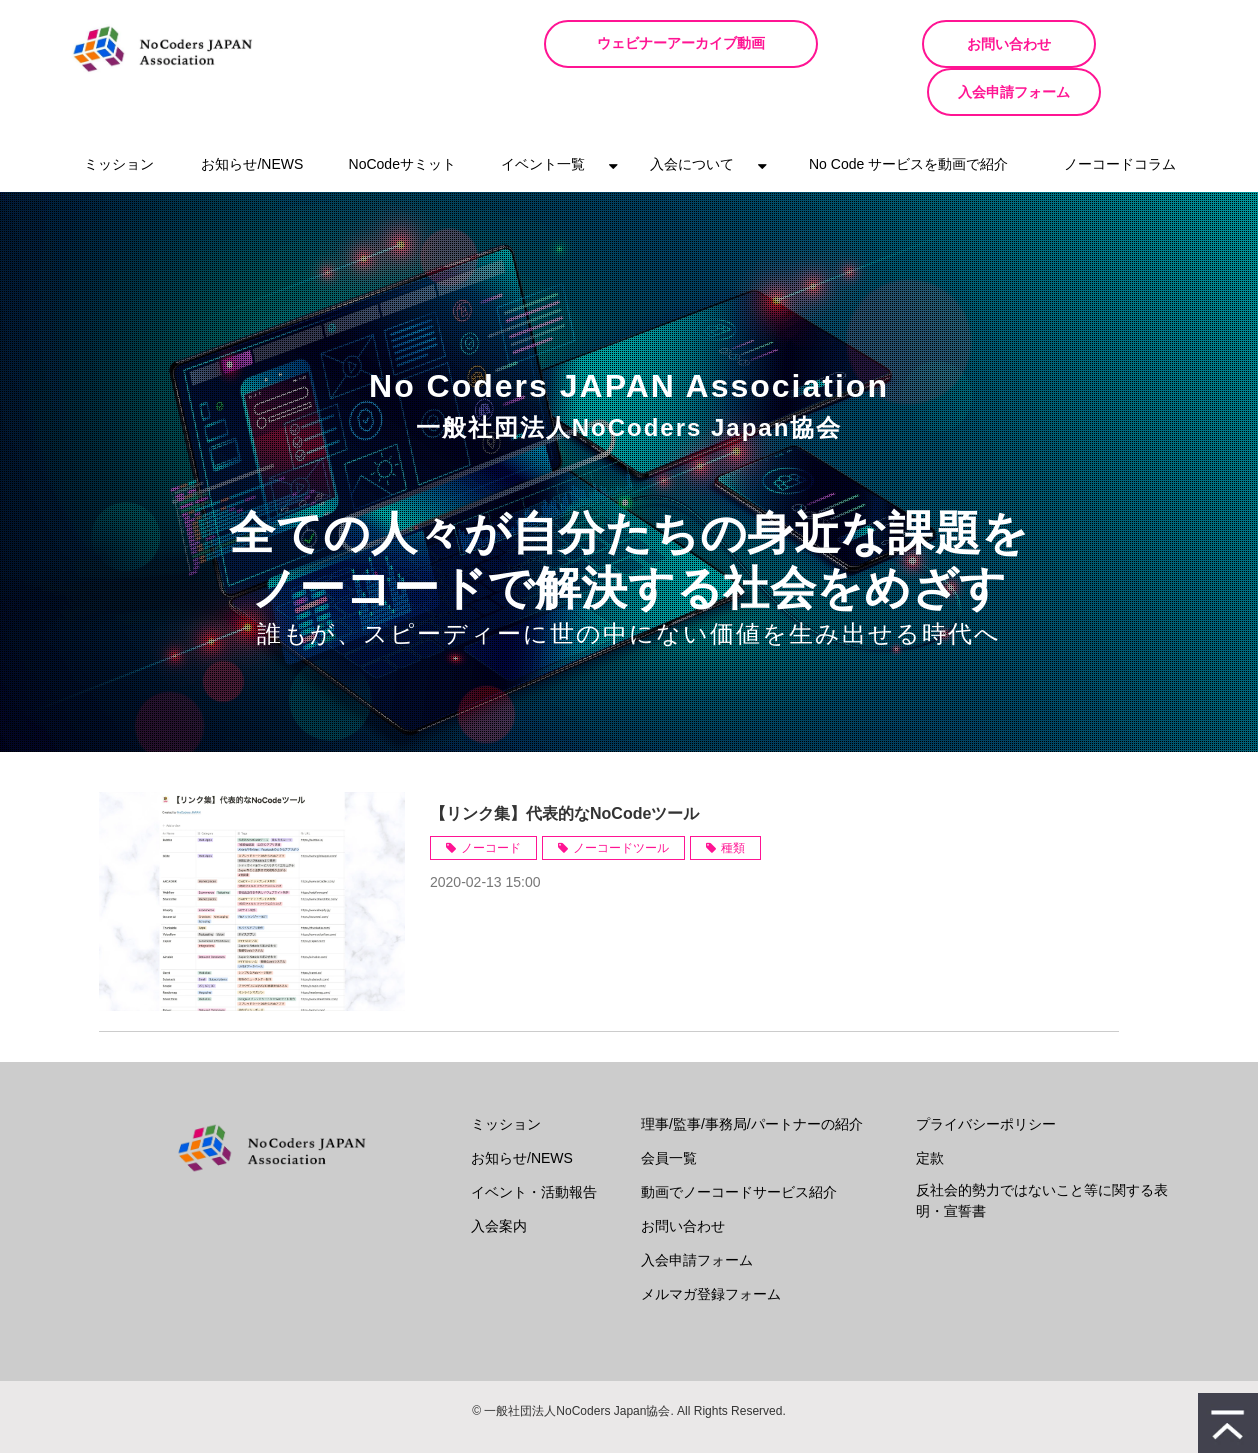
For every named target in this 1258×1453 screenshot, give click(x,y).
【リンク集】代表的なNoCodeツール (564, 765)
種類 (733, 800)
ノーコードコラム (1120, 116)
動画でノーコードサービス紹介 (739, 1144)
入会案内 (499, 1178)
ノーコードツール (621, 800)
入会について (692, 116)
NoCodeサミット (402, 116)
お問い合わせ (918, 44)
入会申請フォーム (1109, 44)
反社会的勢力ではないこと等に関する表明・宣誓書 (1042, 1152)
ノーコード (491, 800)
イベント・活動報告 (534, 1144)
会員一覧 (669, 1110)
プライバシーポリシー (986, 1076)
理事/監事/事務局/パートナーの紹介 (752, 1076)
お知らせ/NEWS (252, 116)
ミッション (119, 116)
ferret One (662, 1423)
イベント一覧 (543, 116)
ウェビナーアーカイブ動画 (708, 43)
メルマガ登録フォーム (711, 1246)
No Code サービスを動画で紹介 (908, 116)
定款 (930, 1110)
